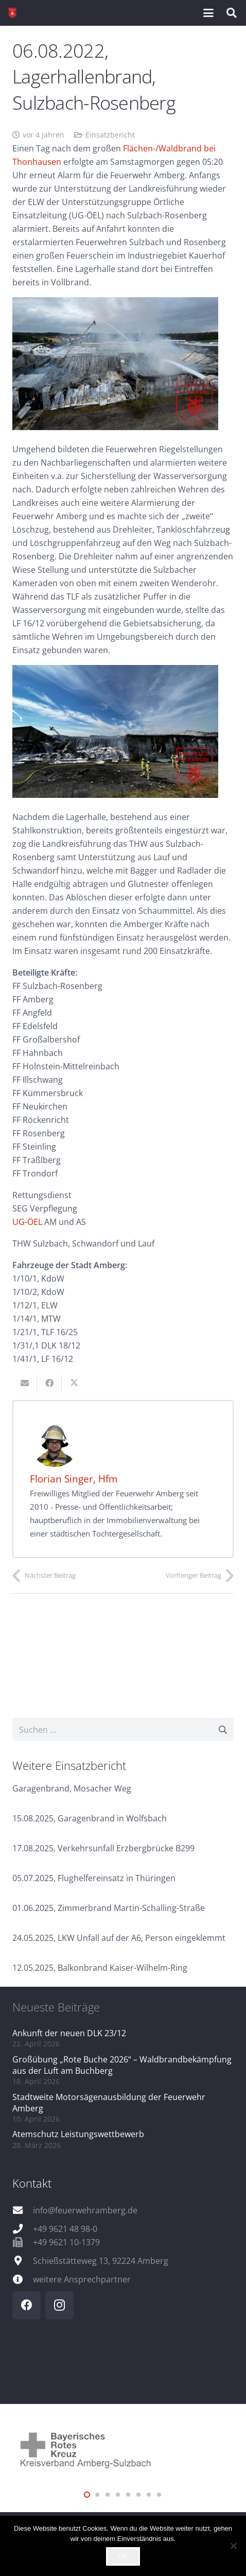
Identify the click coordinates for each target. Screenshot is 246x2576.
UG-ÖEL (27, 1221)
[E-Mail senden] (24, 1383)
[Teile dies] (49, 1383)
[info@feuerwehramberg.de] (22, 2210)
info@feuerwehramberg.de (85, 2210)
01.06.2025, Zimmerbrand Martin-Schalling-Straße (108, 1908)
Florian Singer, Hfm (74, 1479)
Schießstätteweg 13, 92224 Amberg (100, 2260)
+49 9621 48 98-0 (65, 2228)
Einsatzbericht (110, 135)
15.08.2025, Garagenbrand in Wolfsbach (89, 1818)
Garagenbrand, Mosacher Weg (71, 1788)
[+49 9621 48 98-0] (22, 2228)
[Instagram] (59, 2305)
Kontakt (31, 2183)
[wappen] (12, 13)
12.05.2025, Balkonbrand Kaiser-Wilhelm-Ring (99, 1967)
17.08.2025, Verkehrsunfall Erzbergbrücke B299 (103, 1848)
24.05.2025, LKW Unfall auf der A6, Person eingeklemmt (118, 1937)
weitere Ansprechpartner (82, 2279)
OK (123, 2556)
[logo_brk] (123, 2448)
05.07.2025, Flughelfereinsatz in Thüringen (93, 1878)
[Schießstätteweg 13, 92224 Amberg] (22, 2260)
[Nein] (233, 2545)
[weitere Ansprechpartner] (22, 2279)
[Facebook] (26, 2305)
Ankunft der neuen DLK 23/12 (69, 2033)
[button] (208, 13)
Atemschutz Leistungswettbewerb (78, 2134)
